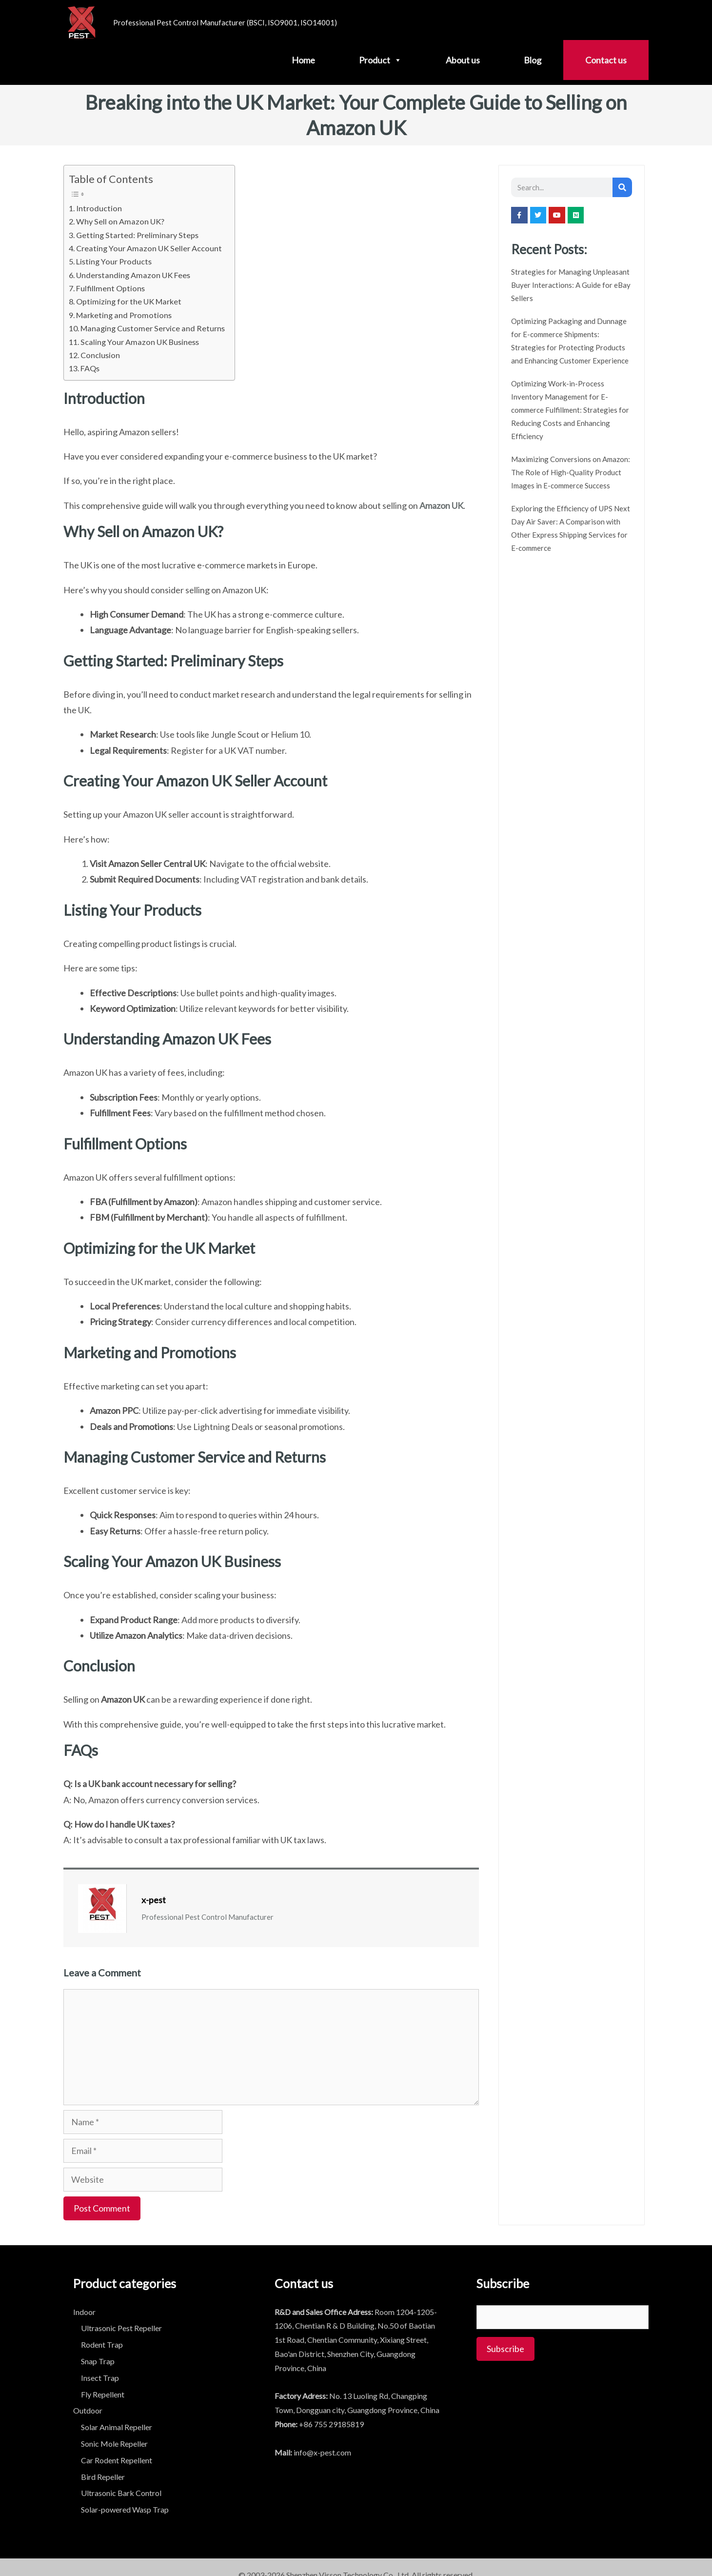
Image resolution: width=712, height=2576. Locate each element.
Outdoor (87, 2410)
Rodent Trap (102, 2344)
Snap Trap (98, 2361)
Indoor (84, 2311)
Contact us (606, 60)
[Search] (622, 187)
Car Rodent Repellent (116, 2460)
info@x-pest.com (322, 2452)
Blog (532, 60)
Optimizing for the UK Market (128, 301)
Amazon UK (441, 505)
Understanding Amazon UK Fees (133, 275)
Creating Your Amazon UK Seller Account (149, 248)
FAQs (89, 368)
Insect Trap (100, 2377)
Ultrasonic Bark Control (121, 2492)
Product (380, 60)
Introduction (99, 208)
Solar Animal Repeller (116, 2427)
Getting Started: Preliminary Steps (137, 235)
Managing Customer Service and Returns (152, 328)
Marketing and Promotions (124, 315)
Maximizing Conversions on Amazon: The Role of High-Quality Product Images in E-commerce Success (570, 472)
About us (463, 60)
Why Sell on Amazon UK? (120, 221)
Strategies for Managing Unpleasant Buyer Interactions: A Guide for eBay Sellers (571, 284)
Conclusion (100, 355)
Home (303, 60)
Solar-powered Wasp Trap (125, 2509)
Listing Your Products (114, 261)
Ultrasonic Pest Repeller (121, 2328)
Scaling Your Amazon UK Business (139, 341)
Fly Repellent (102, 2394)
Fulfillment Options (110, 288)
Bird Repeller (103, 2476)
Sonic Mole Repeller (114, 2443)
